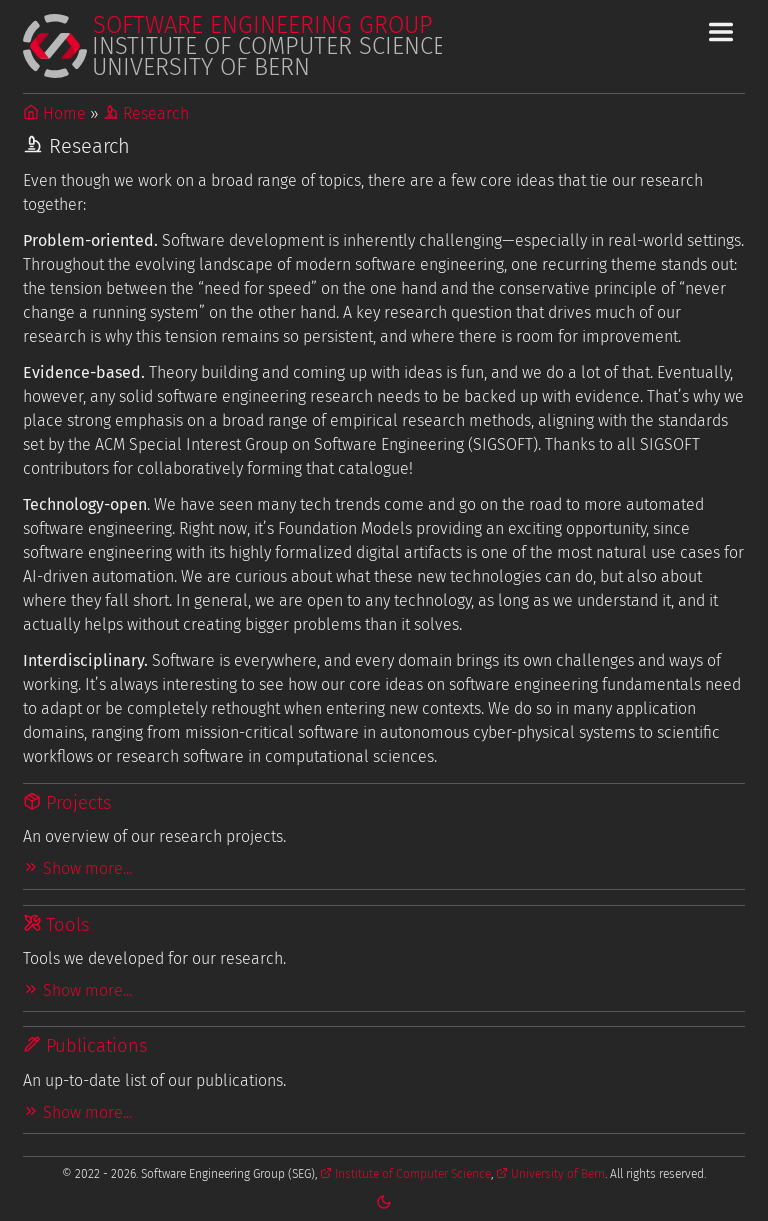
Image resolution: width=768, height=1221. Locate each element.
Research (146, 113)
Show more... (77, 868)
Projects (67, 803)
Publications (85, 1046)
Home (54, 113)
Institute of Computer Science (405, 1174)
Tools (56, 925)
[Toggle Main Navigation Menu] (721, 32)
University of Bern (550, 1174)
